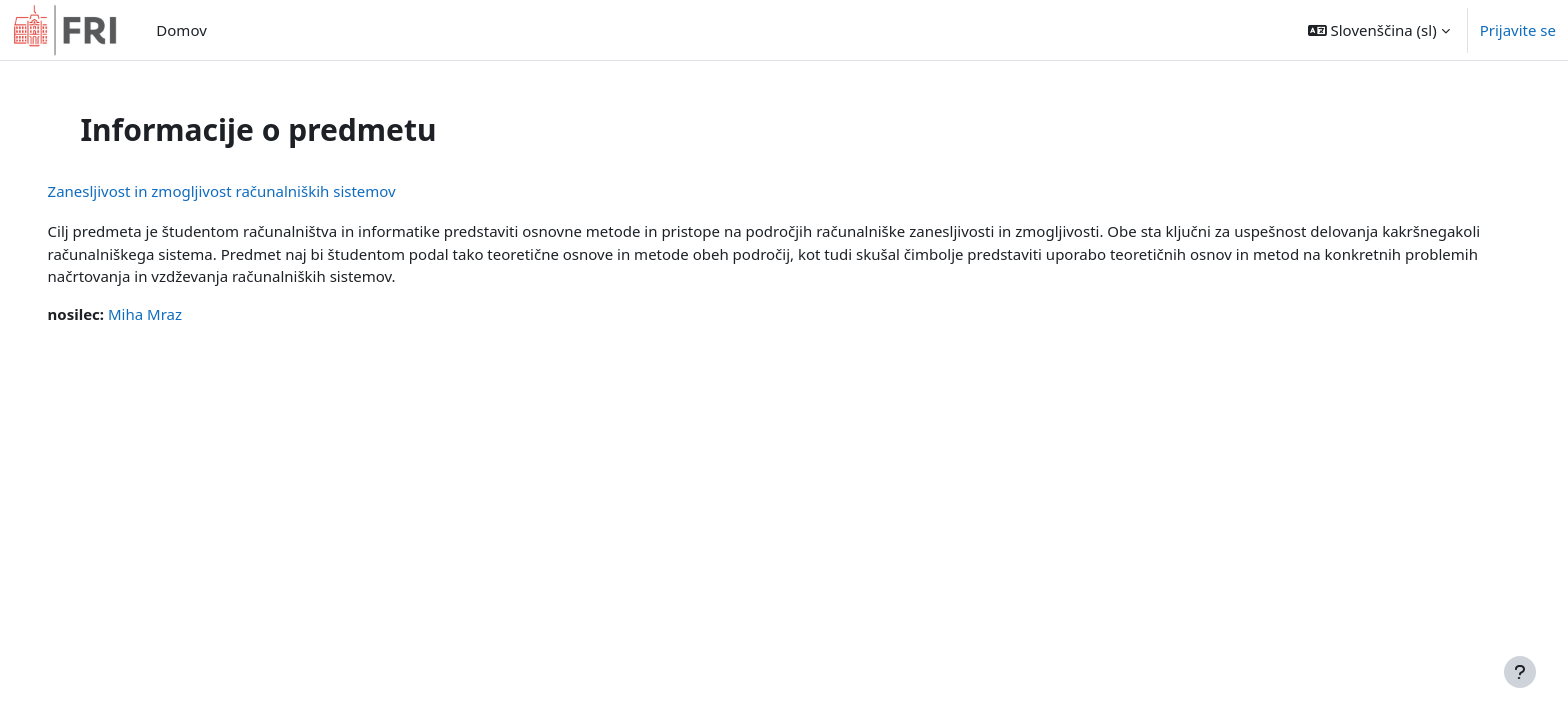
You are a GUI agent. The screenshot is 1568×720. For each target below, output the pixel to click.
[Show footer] (1520, 672)
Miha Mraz (173, 314)
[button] (1379, 30)
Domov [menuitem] (181, 30)
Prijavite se (1518, 30)
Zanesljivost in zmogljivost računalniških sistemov (250, 191)
